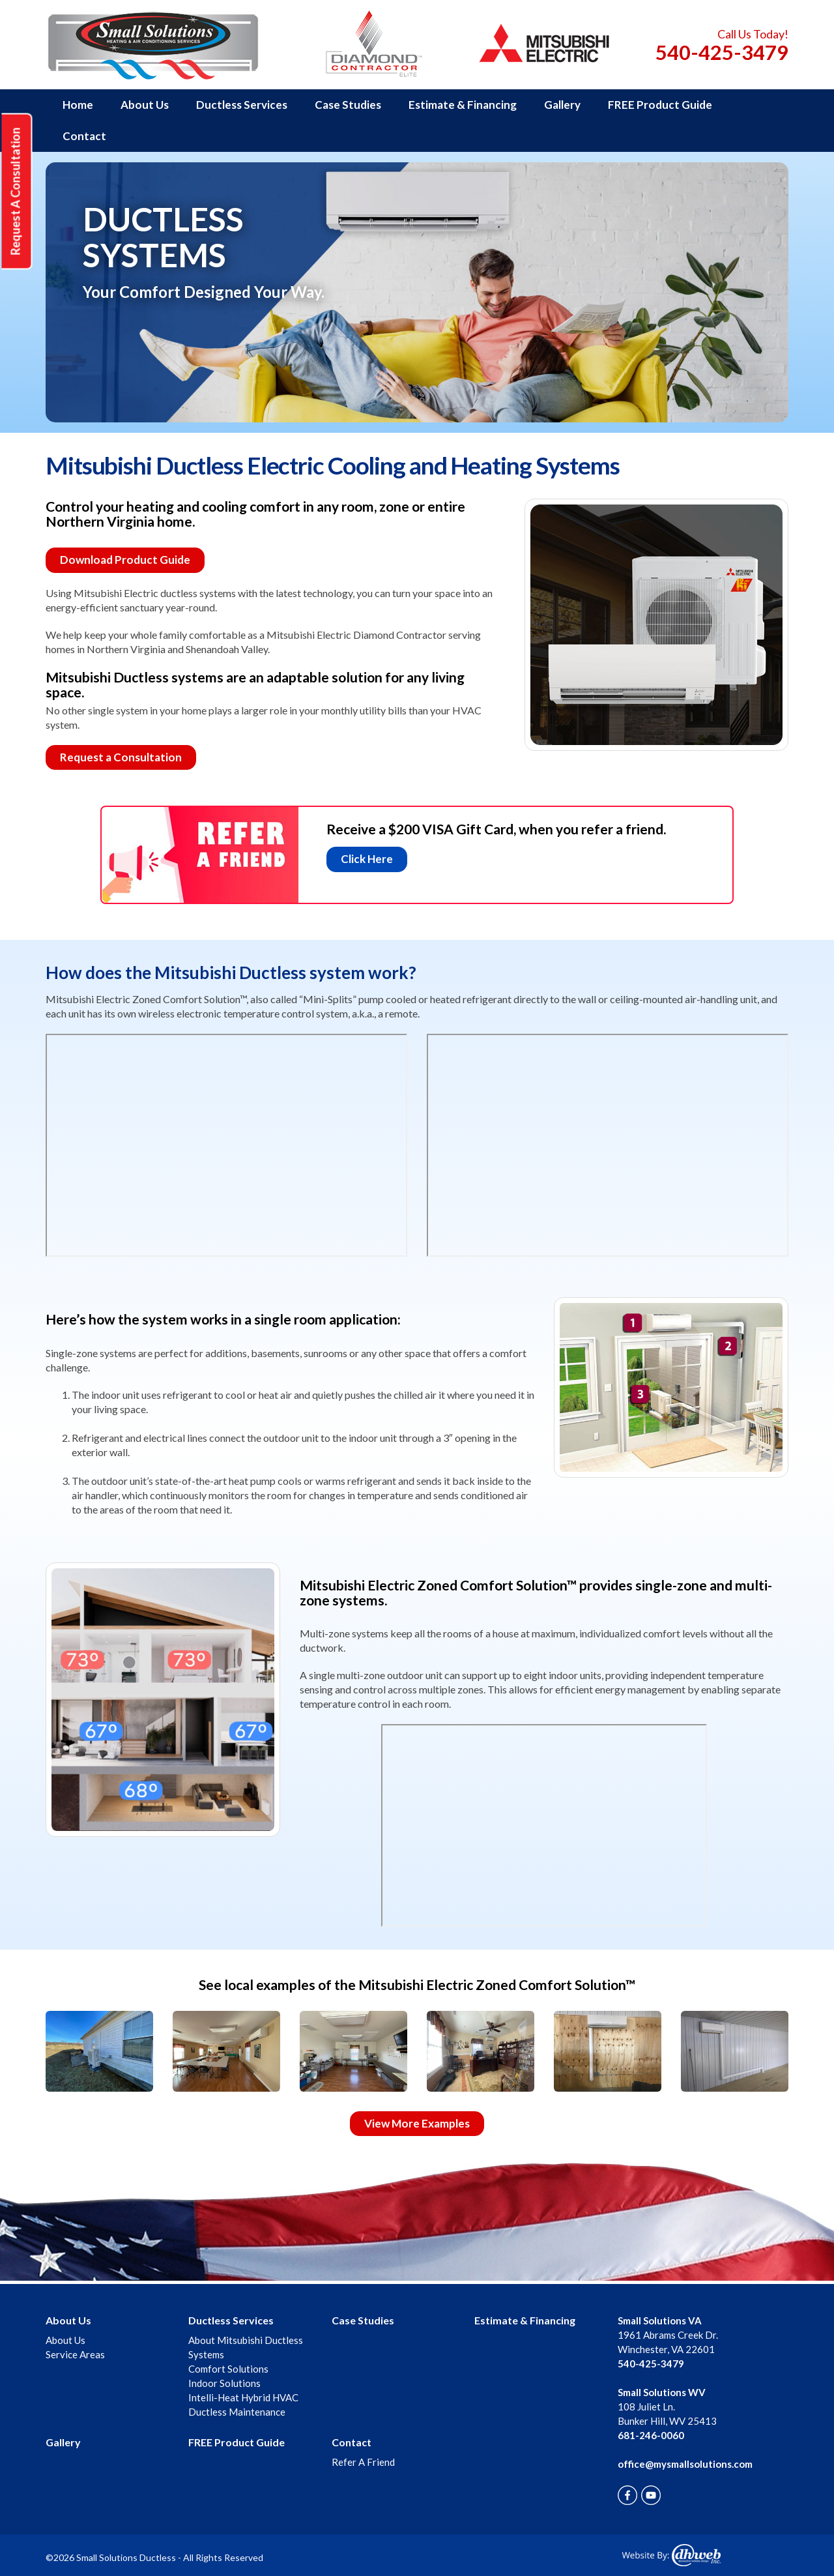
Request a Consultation (121, 757)
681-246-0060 (651, 2435)
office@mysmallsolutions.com (685, 2464)
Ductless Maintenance (236, 2412)
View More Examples (417, 2123)
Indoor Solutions (224, 2383)
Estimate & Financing (463, 104)
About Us (145, 104)
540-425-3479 (721, 52)
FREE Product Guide (660, 104)
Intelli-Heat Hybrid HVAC (243, 2397)
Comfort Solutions (228, 2369)
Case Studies (348, 104)
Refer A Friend (363, 2462)
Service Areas (75, 2354)
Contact (84, 136)
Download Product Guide (125, 559)
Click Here (367, 859)
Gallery (562, 104)
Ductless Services (241, 104)
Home (78, 104)
